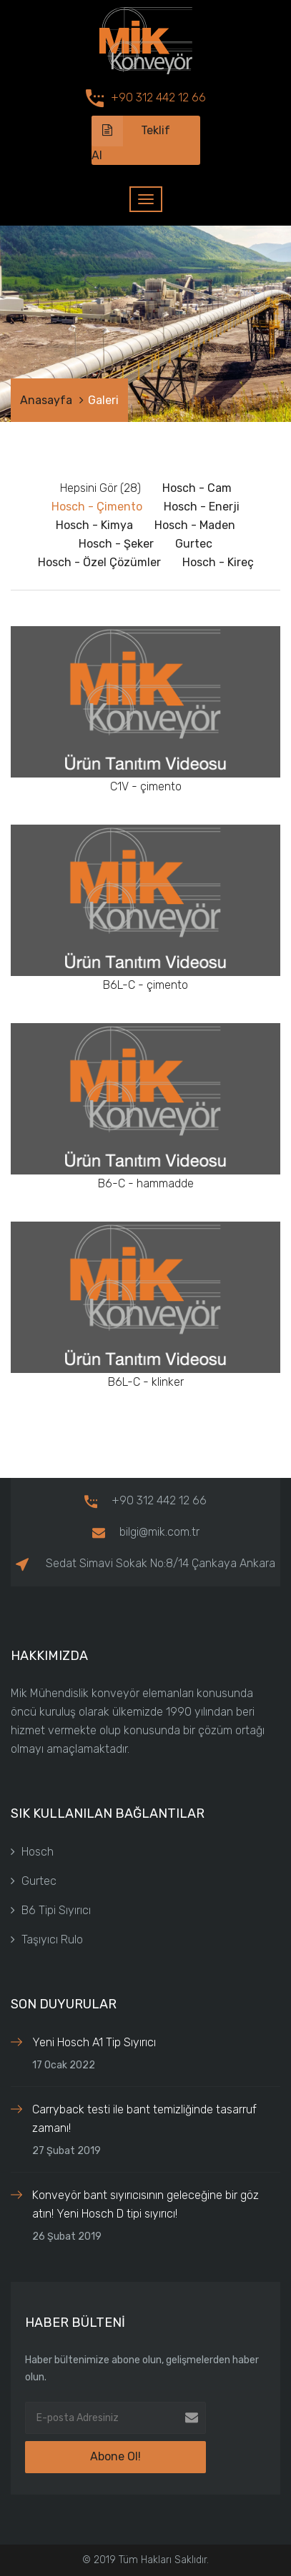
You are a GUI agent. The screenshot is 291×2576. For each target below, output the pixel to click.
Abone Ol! (115, 2456)
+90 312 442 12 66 (158, 97)
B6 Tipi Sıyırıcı (51, 1910)
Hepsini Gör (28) (100, 488)
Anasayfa (46, 400)
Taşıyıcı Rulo (47, 1939)
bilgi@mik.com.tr (145, 1532)
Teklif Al (131, 139)
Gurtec (33, 1881)
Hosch (32, 1851)
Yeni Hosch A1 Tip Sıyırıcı (94, 2042)
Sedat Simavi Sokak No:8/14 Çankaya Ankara (145, 1563)
